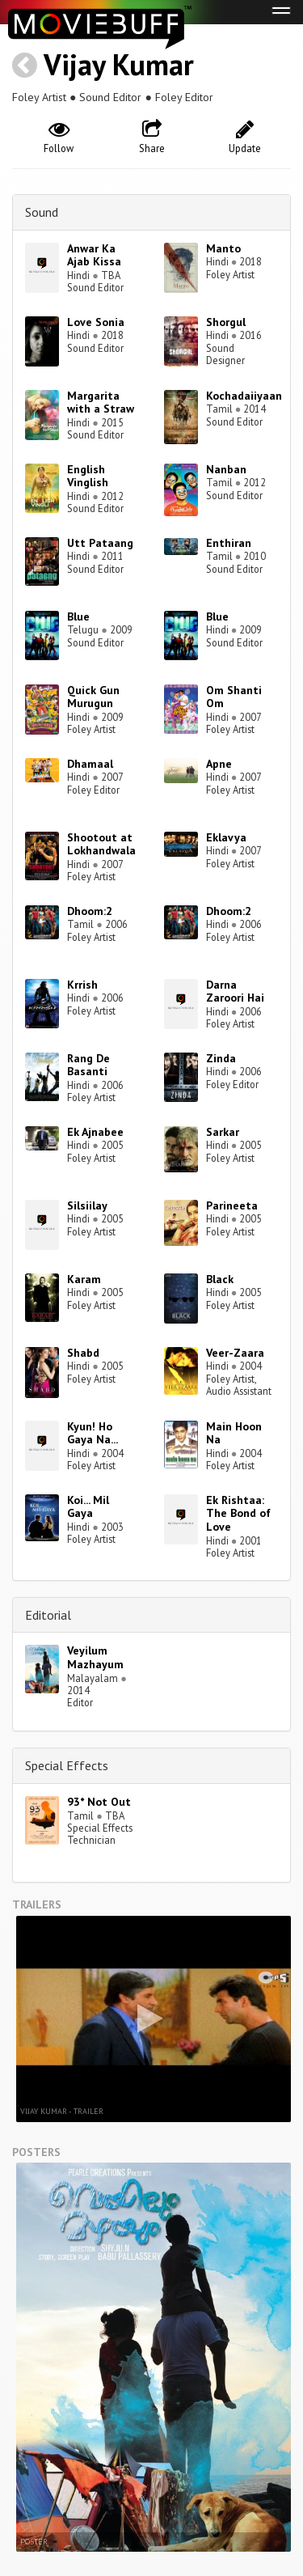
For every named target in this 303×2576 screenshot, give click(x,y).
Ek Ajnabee (95, 1132)
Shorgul (226, 322)
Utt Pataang (100, 543)
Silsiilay (87, 1205)
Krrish (82, 984)
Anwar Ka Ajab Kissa (94, 255)
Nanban (226, 469)
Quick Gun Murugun (93, 697)
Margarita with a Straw (100, 402)
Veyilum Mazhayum (95, 1657)
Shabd (83, 1352)
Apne (219, 763)
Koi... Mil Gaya (88, 1507)
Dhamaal (90, 763)
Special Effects (66, 1765)
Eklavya (226, 837)
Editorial (48, 1615)
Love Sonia (95, 322)
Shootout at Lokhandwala (101, 844)
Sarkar (222, 1132)
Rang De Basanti (88, 1065)
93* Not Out (99, 1801)
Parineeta (232, 1205)
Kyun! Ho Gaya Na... (92, 1433)
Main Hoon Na (234, 1433)
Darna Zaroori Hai (235, 991)
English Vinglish (87, 476)
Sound (41, 212)
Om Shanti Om (234, 697)
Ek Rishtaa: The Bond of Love (238, 1514)
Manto (223, 248)
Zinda (221, 1058)
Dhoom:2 (89, 911)
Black (220, 1279)
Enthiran (228, 543)
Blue (78, 616)
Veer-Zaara (235, 1352)
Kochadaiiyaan (244, 395)
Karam (84, 1279)
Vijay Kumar (119, 64)
